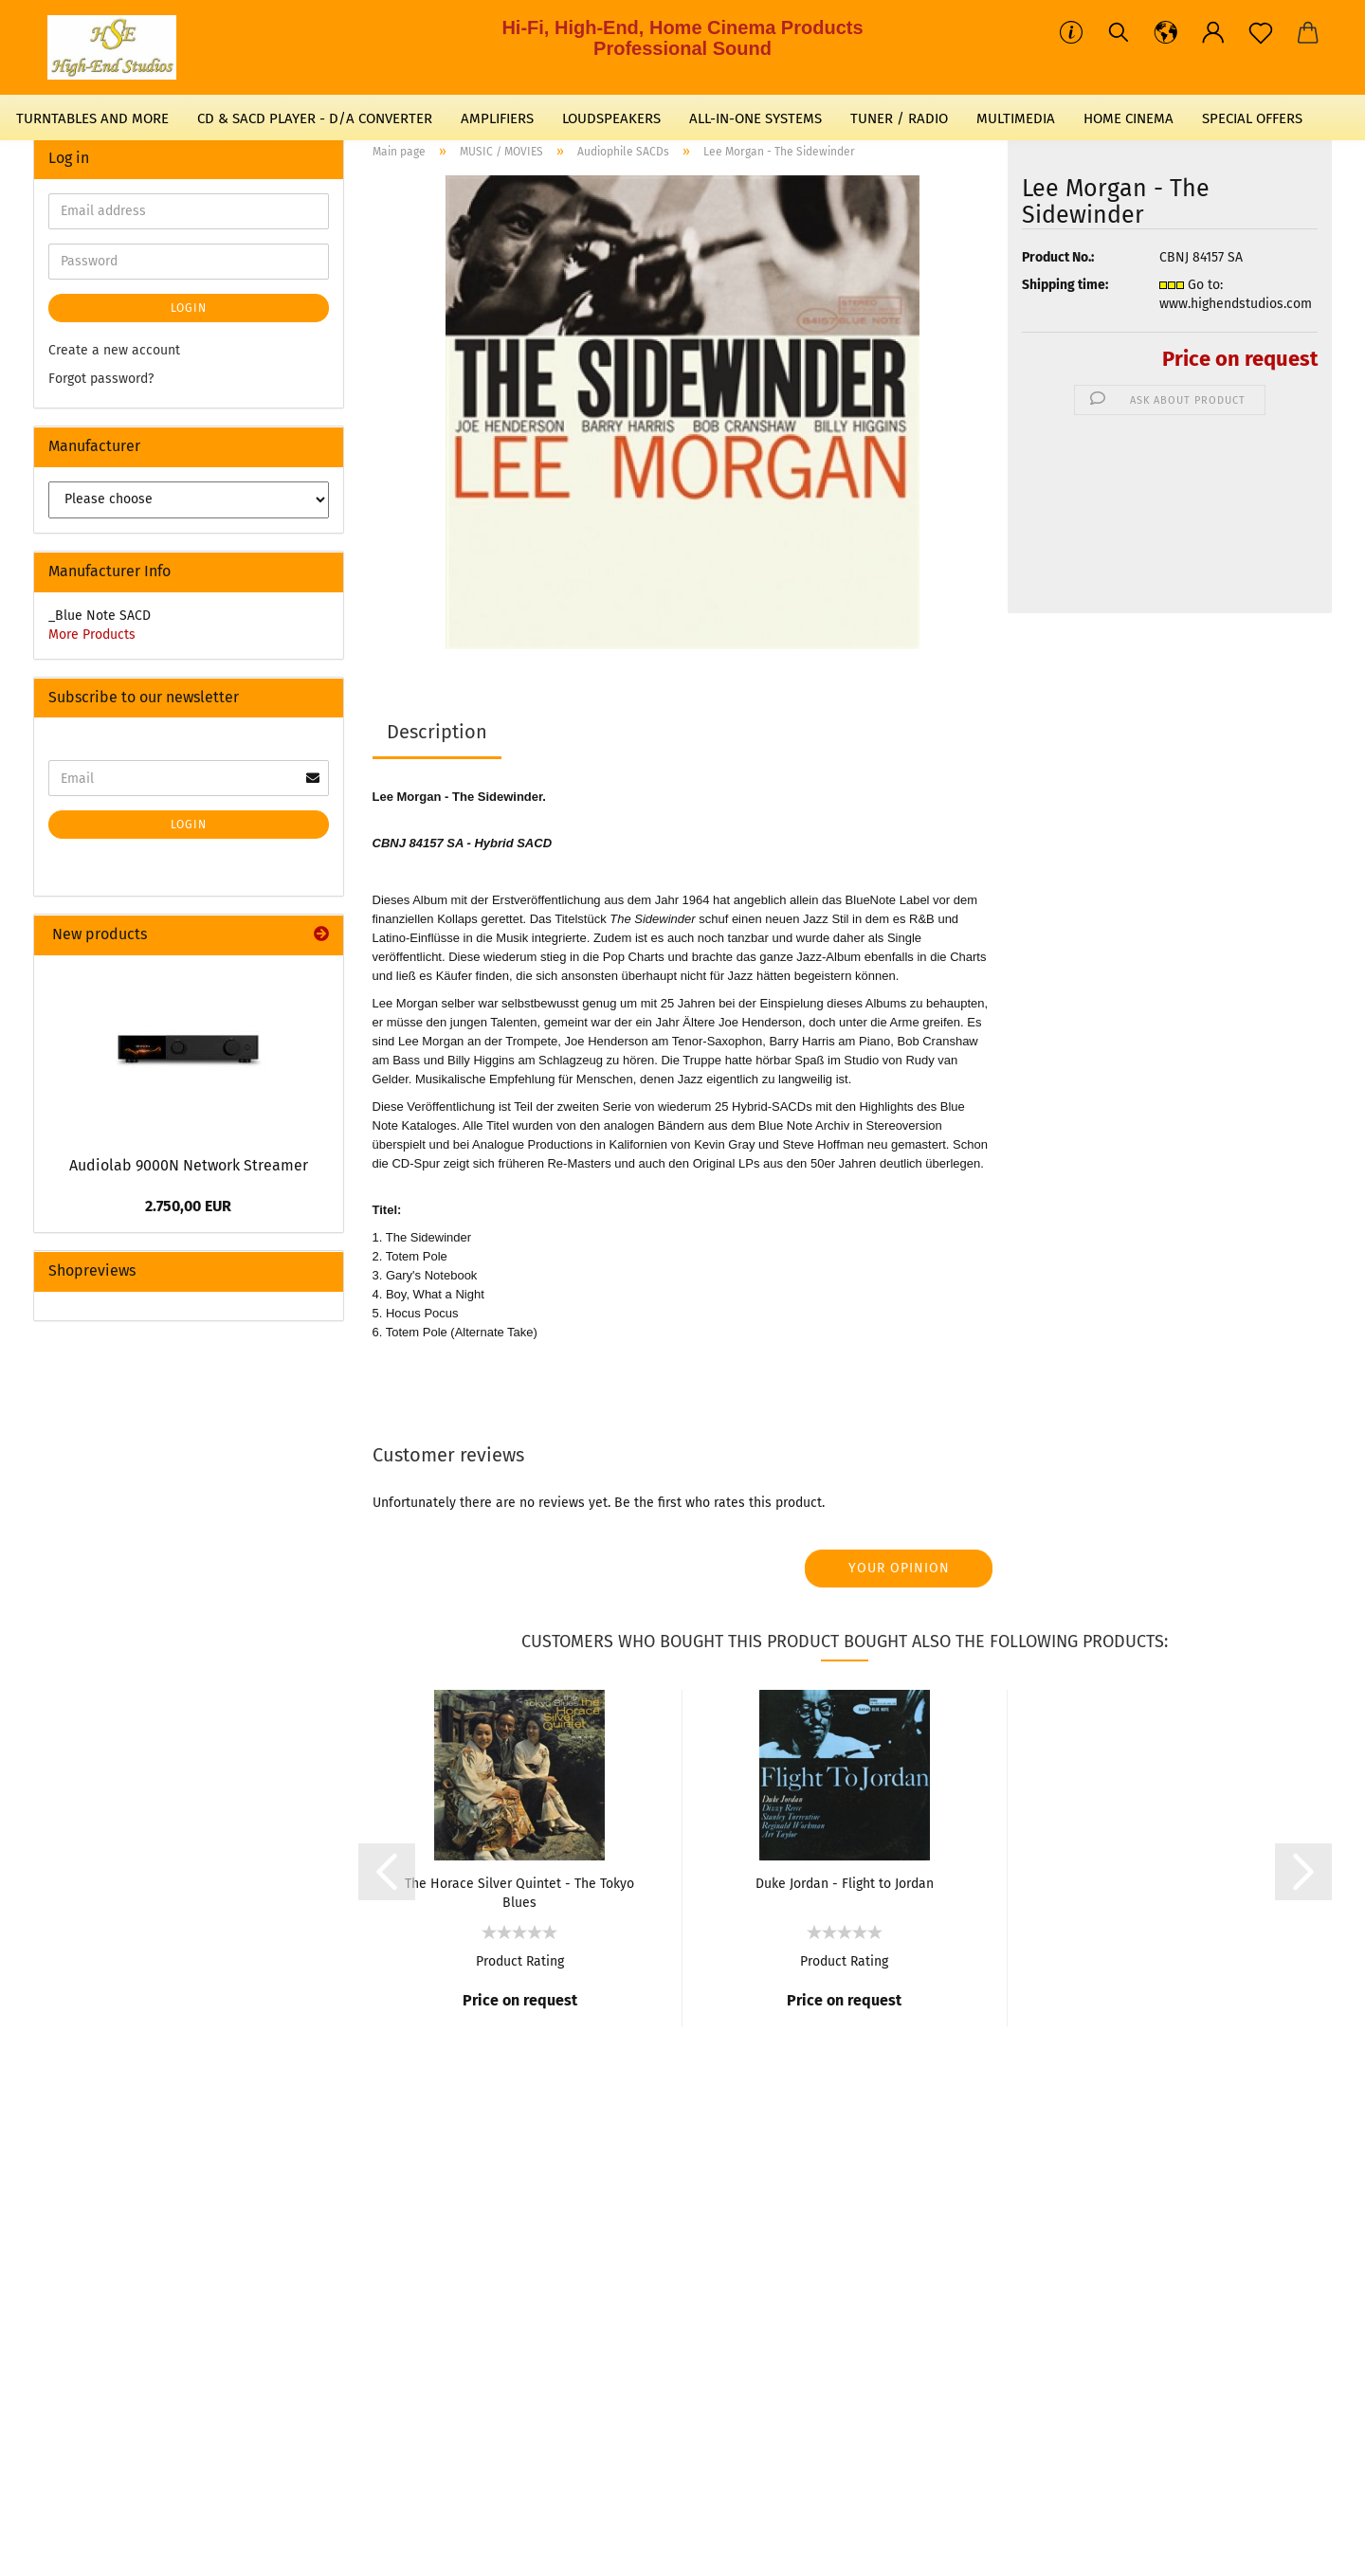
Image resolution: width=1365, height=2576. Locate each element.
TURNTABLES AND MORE (92, 118)
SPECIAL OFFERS (1252, 118)
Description (437, 731)
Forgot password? (101, 379)
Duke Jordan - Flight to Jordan (844, 1884)
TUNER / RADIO (899, 118)
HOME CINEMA (1128, 118)
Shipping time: (1065, 285)
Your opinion (899, 1568)
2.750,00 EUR (188, 1206)
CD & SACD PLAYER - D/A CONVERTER (314, 118)
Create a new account (114, 350)
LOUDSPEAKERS (611, 118)
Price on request (1240, 359)
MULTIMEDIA (1015, 118)
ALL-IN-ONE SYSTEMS (755, 118)
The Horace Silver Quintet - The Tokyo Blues (519, 1892)
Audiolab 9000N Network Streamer (188, 1165)
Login (189, 308)
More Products (92, 634)
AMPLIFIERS (497, 118)
